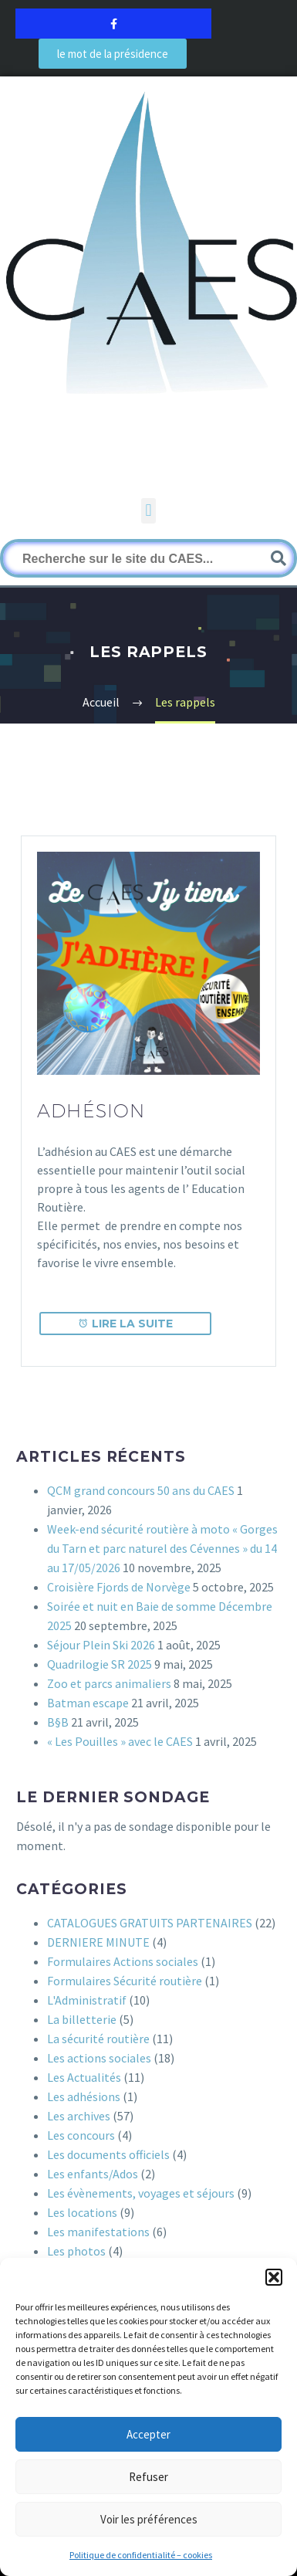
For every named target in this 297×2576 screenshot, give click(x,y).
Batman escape (88, 1702)
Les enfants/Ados (92, 2173)
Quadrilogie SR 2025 (99, 1664)
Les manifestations (98, 2231)
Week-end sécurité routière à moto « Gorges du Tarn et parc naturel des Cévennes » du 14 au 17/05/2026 (162, 1548)
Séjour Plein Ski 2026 (101, 1644)
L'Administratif (87, 2000)
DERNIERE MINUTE (98, 1942)
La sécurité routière (98, 2038)
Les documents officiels (108, 2154)
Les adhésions (83, 2096)
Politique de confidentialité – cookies (140, 2555)
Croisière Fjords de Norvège (119, 1587)
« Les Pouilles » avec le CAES (120, 1741)
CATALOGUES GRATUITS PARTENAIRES (149, 1922)
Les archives (78, 2116)
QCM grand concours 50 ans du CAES (141, 1490)
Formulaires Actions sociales (122, 1961)
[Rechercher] (148, 558)
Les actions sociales (99, 2058)
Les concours (81, 2135)
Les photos (76, 2251)
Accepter (148, 2434)
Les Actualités (84, 2077)
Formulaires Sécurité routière (124, 1980)
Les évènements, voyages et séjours (141, 2193)
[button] (274, 2277)
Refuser (148, 2476)
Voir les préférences (148, 2519)
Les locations (82, 2212)
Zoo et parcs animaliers (109, 1683)
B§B (58, 1722)
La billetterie (81, 2019)
